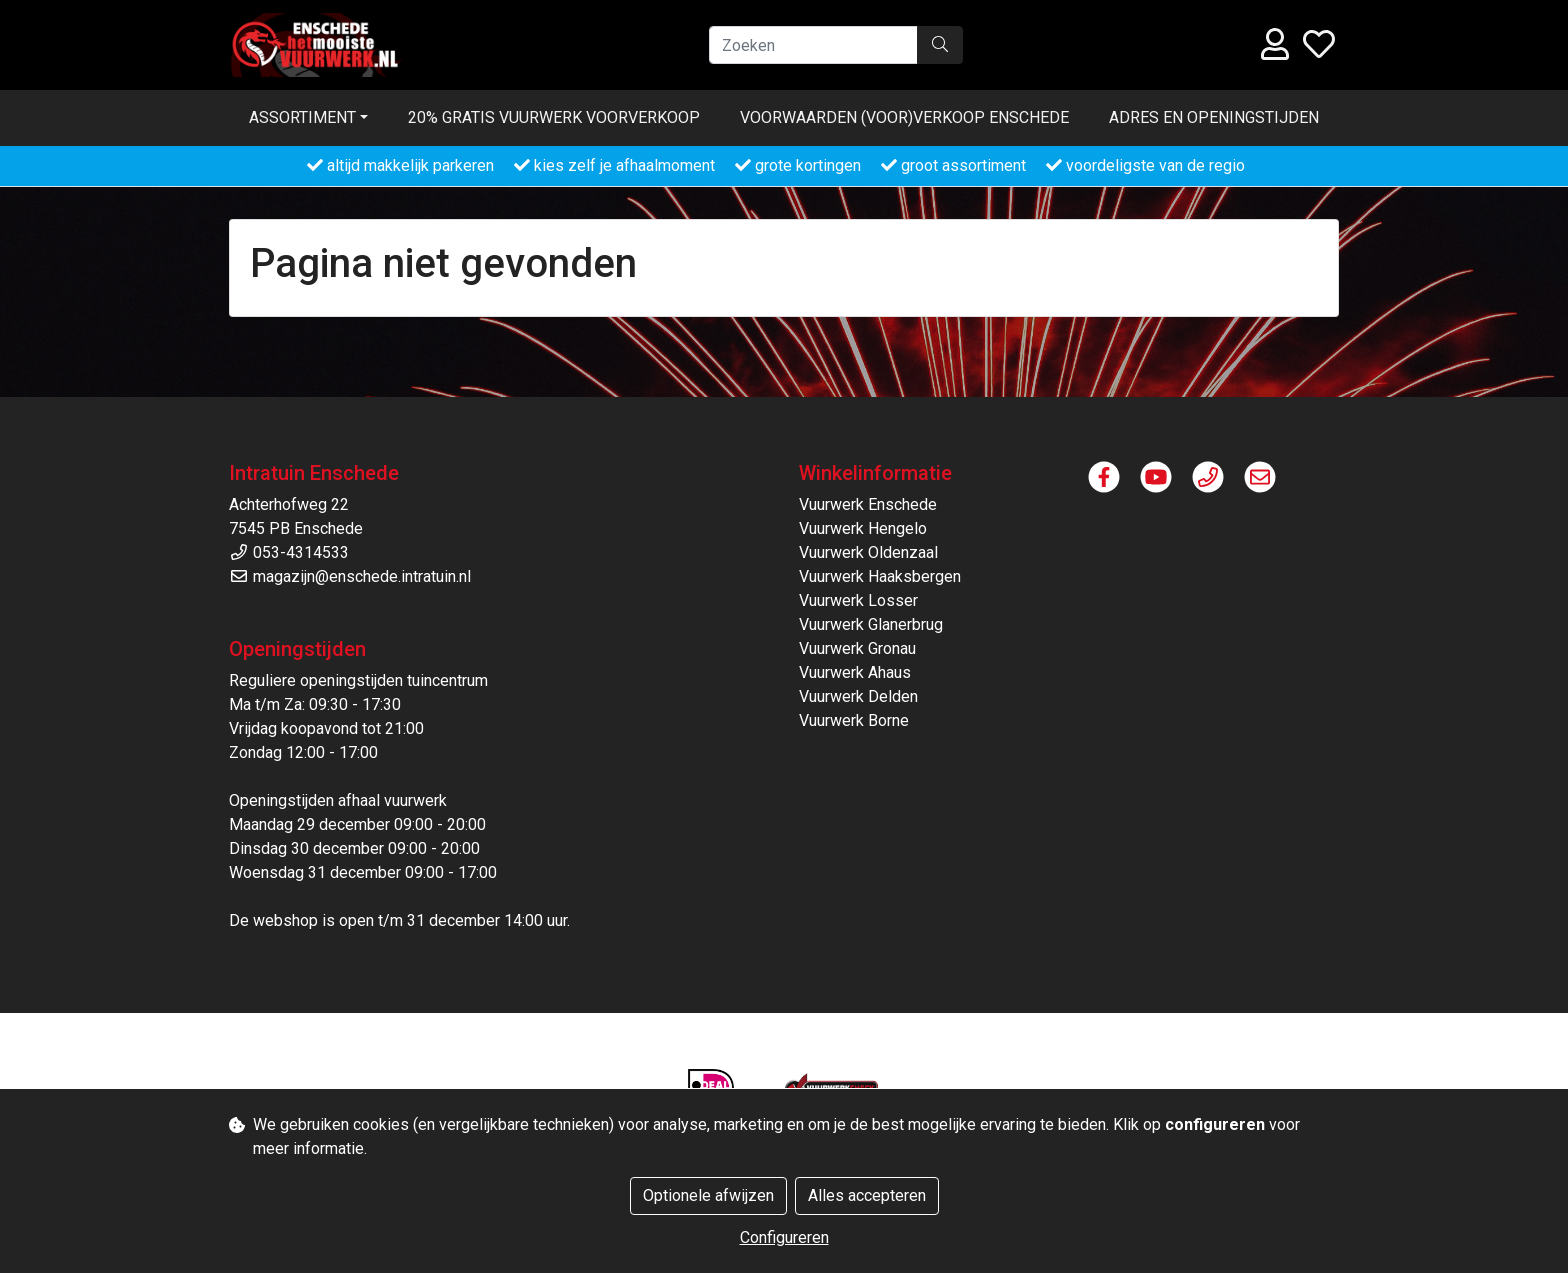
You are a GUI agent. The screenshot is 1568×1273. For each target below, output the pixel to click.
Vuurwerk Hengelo (863, 528)
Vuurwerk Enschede (868, 504)
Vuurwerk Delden (858, 696)
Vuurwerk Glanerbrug (871, 624)
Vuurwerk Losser (858, 600)
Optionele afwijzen (708, 1195)
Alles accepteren (867, 1195)
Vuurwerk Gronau (857, 648)
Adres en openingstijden (1214, 117)
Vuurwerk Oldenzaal (868, 552)
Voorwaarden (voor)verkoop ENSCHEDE (904, 117)
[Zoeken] (813, 45)
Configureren (784, 1237)
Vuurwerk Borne (854, 720)
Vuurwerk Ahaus (855, 672)
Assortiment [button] (302, 117)
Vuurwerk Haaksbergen (880, 576)
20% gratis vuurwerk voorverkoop (554, 117)
